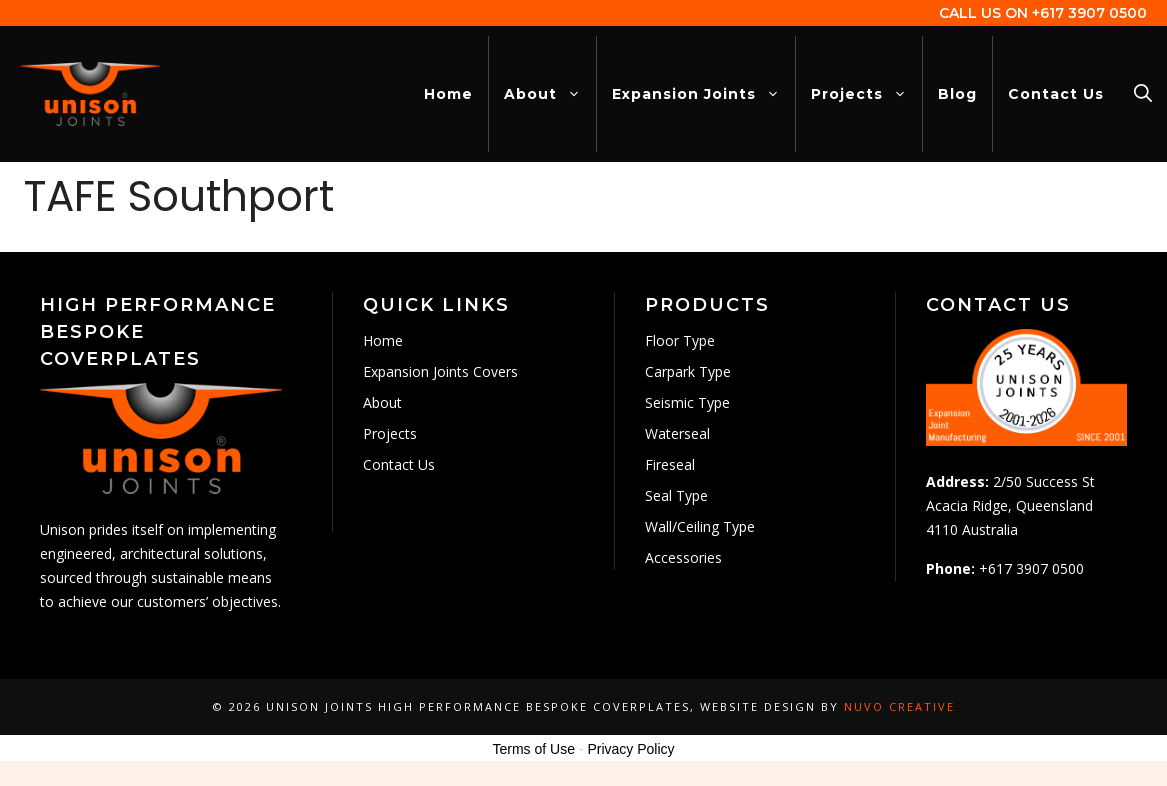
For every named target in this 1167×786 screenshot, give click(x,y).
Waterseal (677, 433)
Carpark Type (688, 371)
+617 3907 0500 (1089, 13)
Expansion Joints (703, 94)
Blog (957, 94)
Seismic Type (687, 402)
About (550, 94)
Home (448, 94)
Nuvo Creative (899, 706)
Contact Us (1056, 94)
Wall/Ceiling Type (700, 526)
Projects (866, 94)
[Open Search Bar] (1143, 94)
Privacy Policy (630, 749)
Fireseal (670, 464)
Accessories (683, 557)
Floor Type (680, 340)
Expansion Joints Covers (440, 371)
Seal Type (676, 495)
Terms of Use (533, 749)
